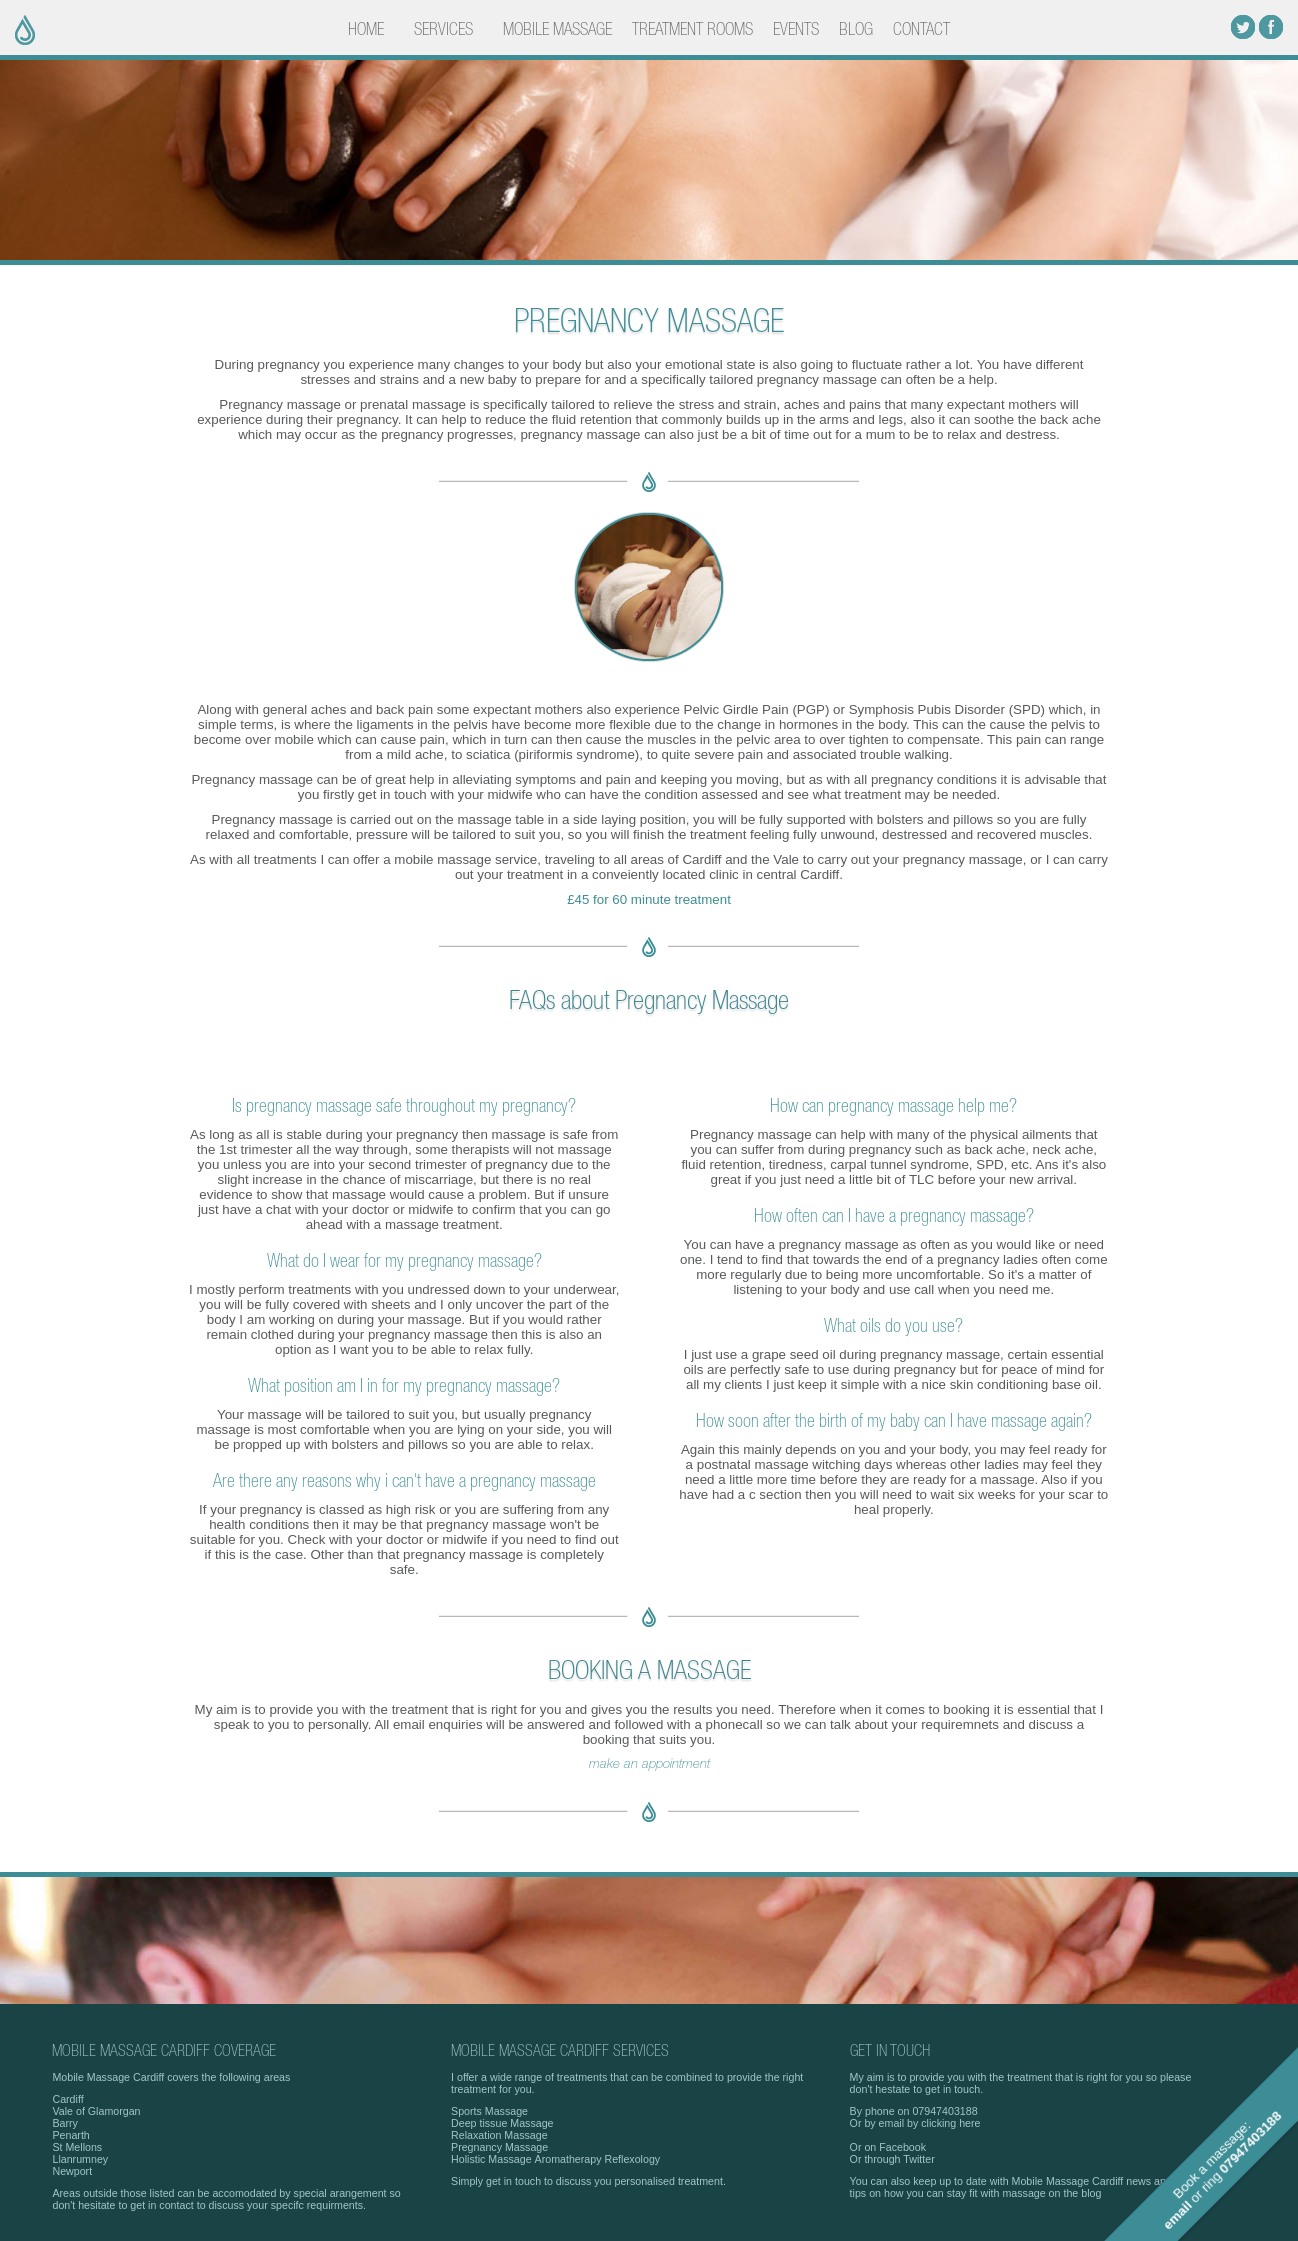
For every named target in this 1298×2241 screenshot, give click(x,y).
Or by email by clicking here (915, 2123)
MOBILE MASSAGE (557, 30)
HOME (366, 30)
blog (1091, 2193)
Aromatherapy (568, 2159)
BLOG (856, 30)
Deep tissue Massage (502, 2123)
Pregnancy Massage (499, 2147)
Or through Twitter (892, 2159)
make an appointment (649, 1764)
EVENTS (796, 30)
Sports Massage (489, 2111)
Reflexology (632, 2159)
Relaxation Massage (499, 2135)
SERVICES (443, 30)
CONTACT (921, 30)
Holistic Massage (491, 2159)
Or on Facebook (888, 2147)
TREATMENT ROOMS (692, 30)
